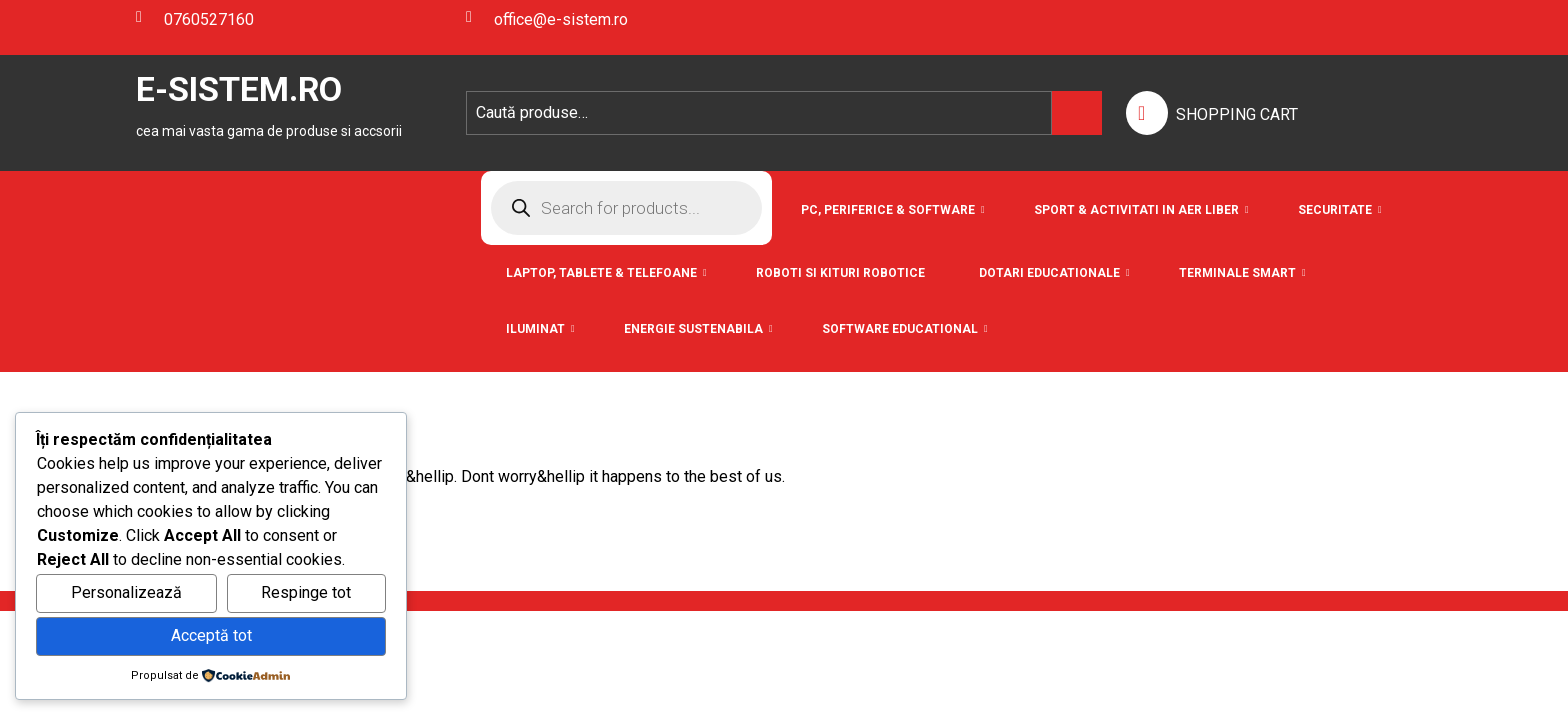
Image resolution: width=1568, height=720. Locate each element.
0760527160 (195, 19)
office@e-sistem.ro (547, 19)
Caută (1077, 113)
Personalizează (126, 592)
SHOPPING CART (1237, 114)
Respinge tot (306, 592)
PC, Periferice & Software (888, 210)
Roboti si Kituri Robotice (840, 273)
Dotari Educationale (1049, 273)
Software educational (900, 329)
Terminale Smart (1237, 273)
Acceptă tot (211, 635)
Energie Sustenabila (693, 329)
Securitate (1335, 210)
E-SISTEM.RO (239, 89)
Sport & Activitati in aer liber (1136, 210)
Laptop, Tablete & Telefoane (601, 273)
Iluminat (535, 329)
